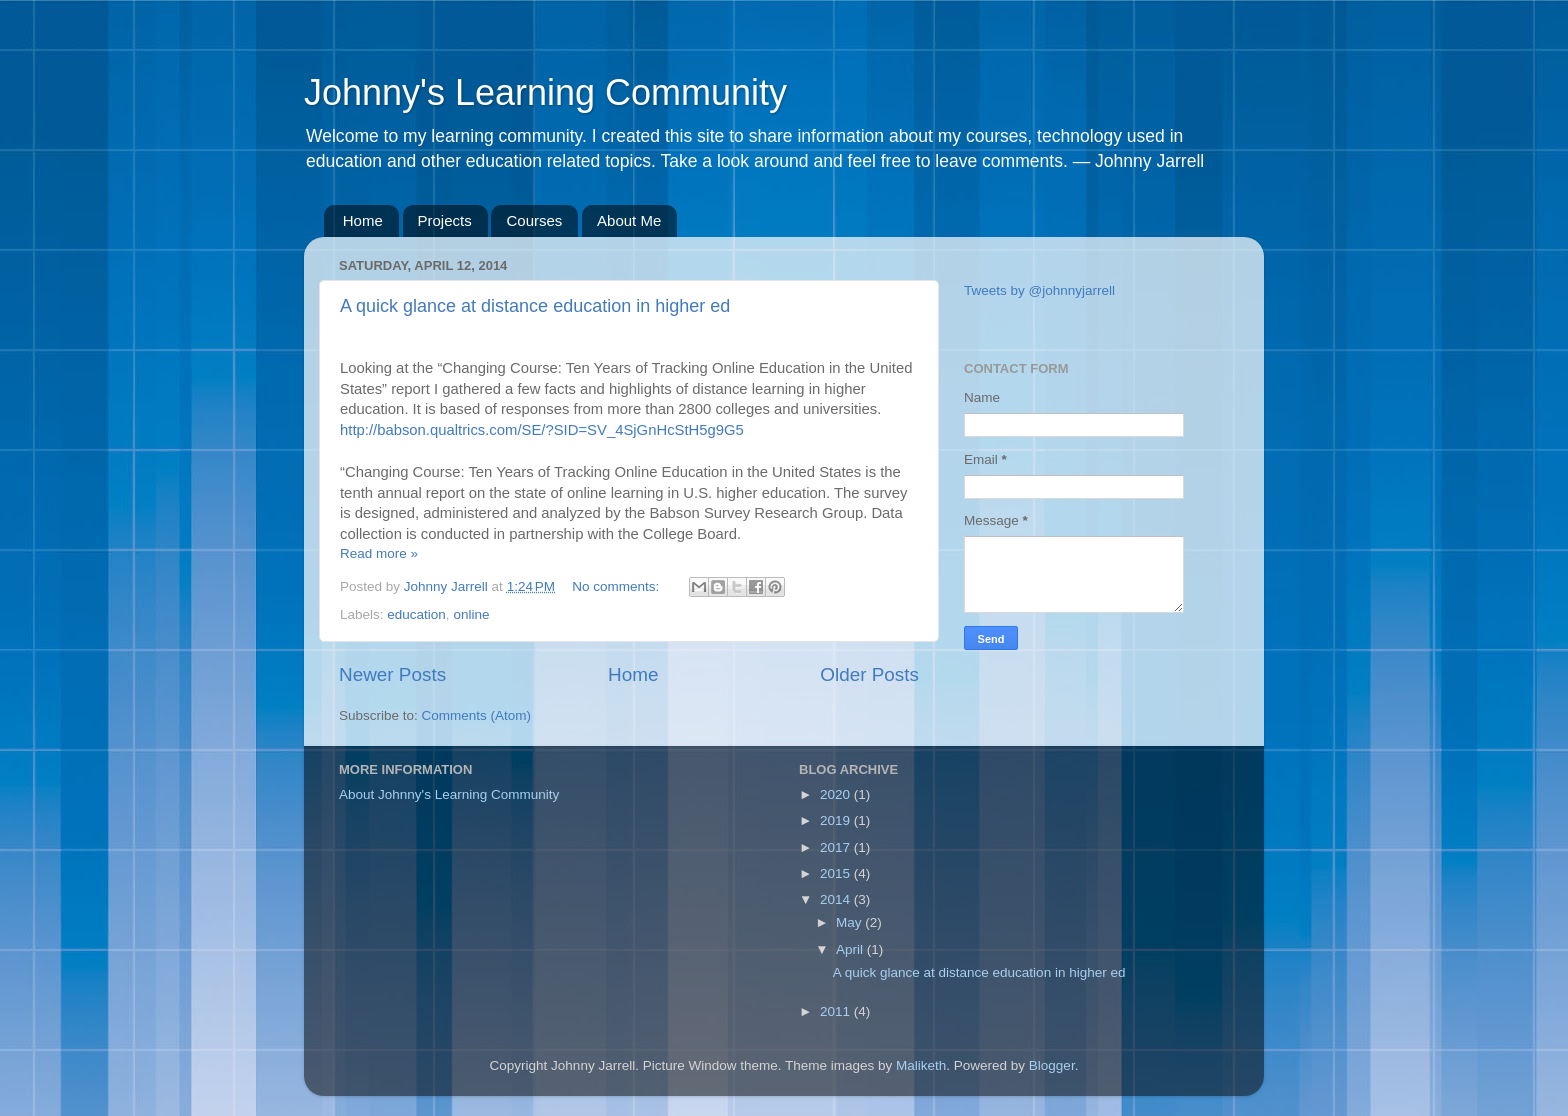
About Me (629, 220)
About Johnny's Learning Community (449, 794)
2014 (837, 899)
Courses (534, 220)
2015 (837, 873)
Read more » (379, 553)
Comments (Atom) (477, 715)
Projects (445, 220)
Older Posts (869, 674)
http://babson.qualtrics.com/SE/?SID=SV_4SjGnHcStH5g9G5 (542, 430)
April (851, 949)
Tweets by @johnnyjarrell (1039, 290)
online (471, 614)
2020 (837, 794)
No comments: (617, 586)
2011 (837, 1011)
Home (363, 220)
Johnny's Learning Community (545, 92)
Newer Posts (392, 674)
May (850, 922)
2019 (837, 820)
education (416, 614)
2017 (837, 847)
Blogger (1052, 1065)
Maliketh (921, 1065)
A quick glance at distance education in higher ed (535, 306)
